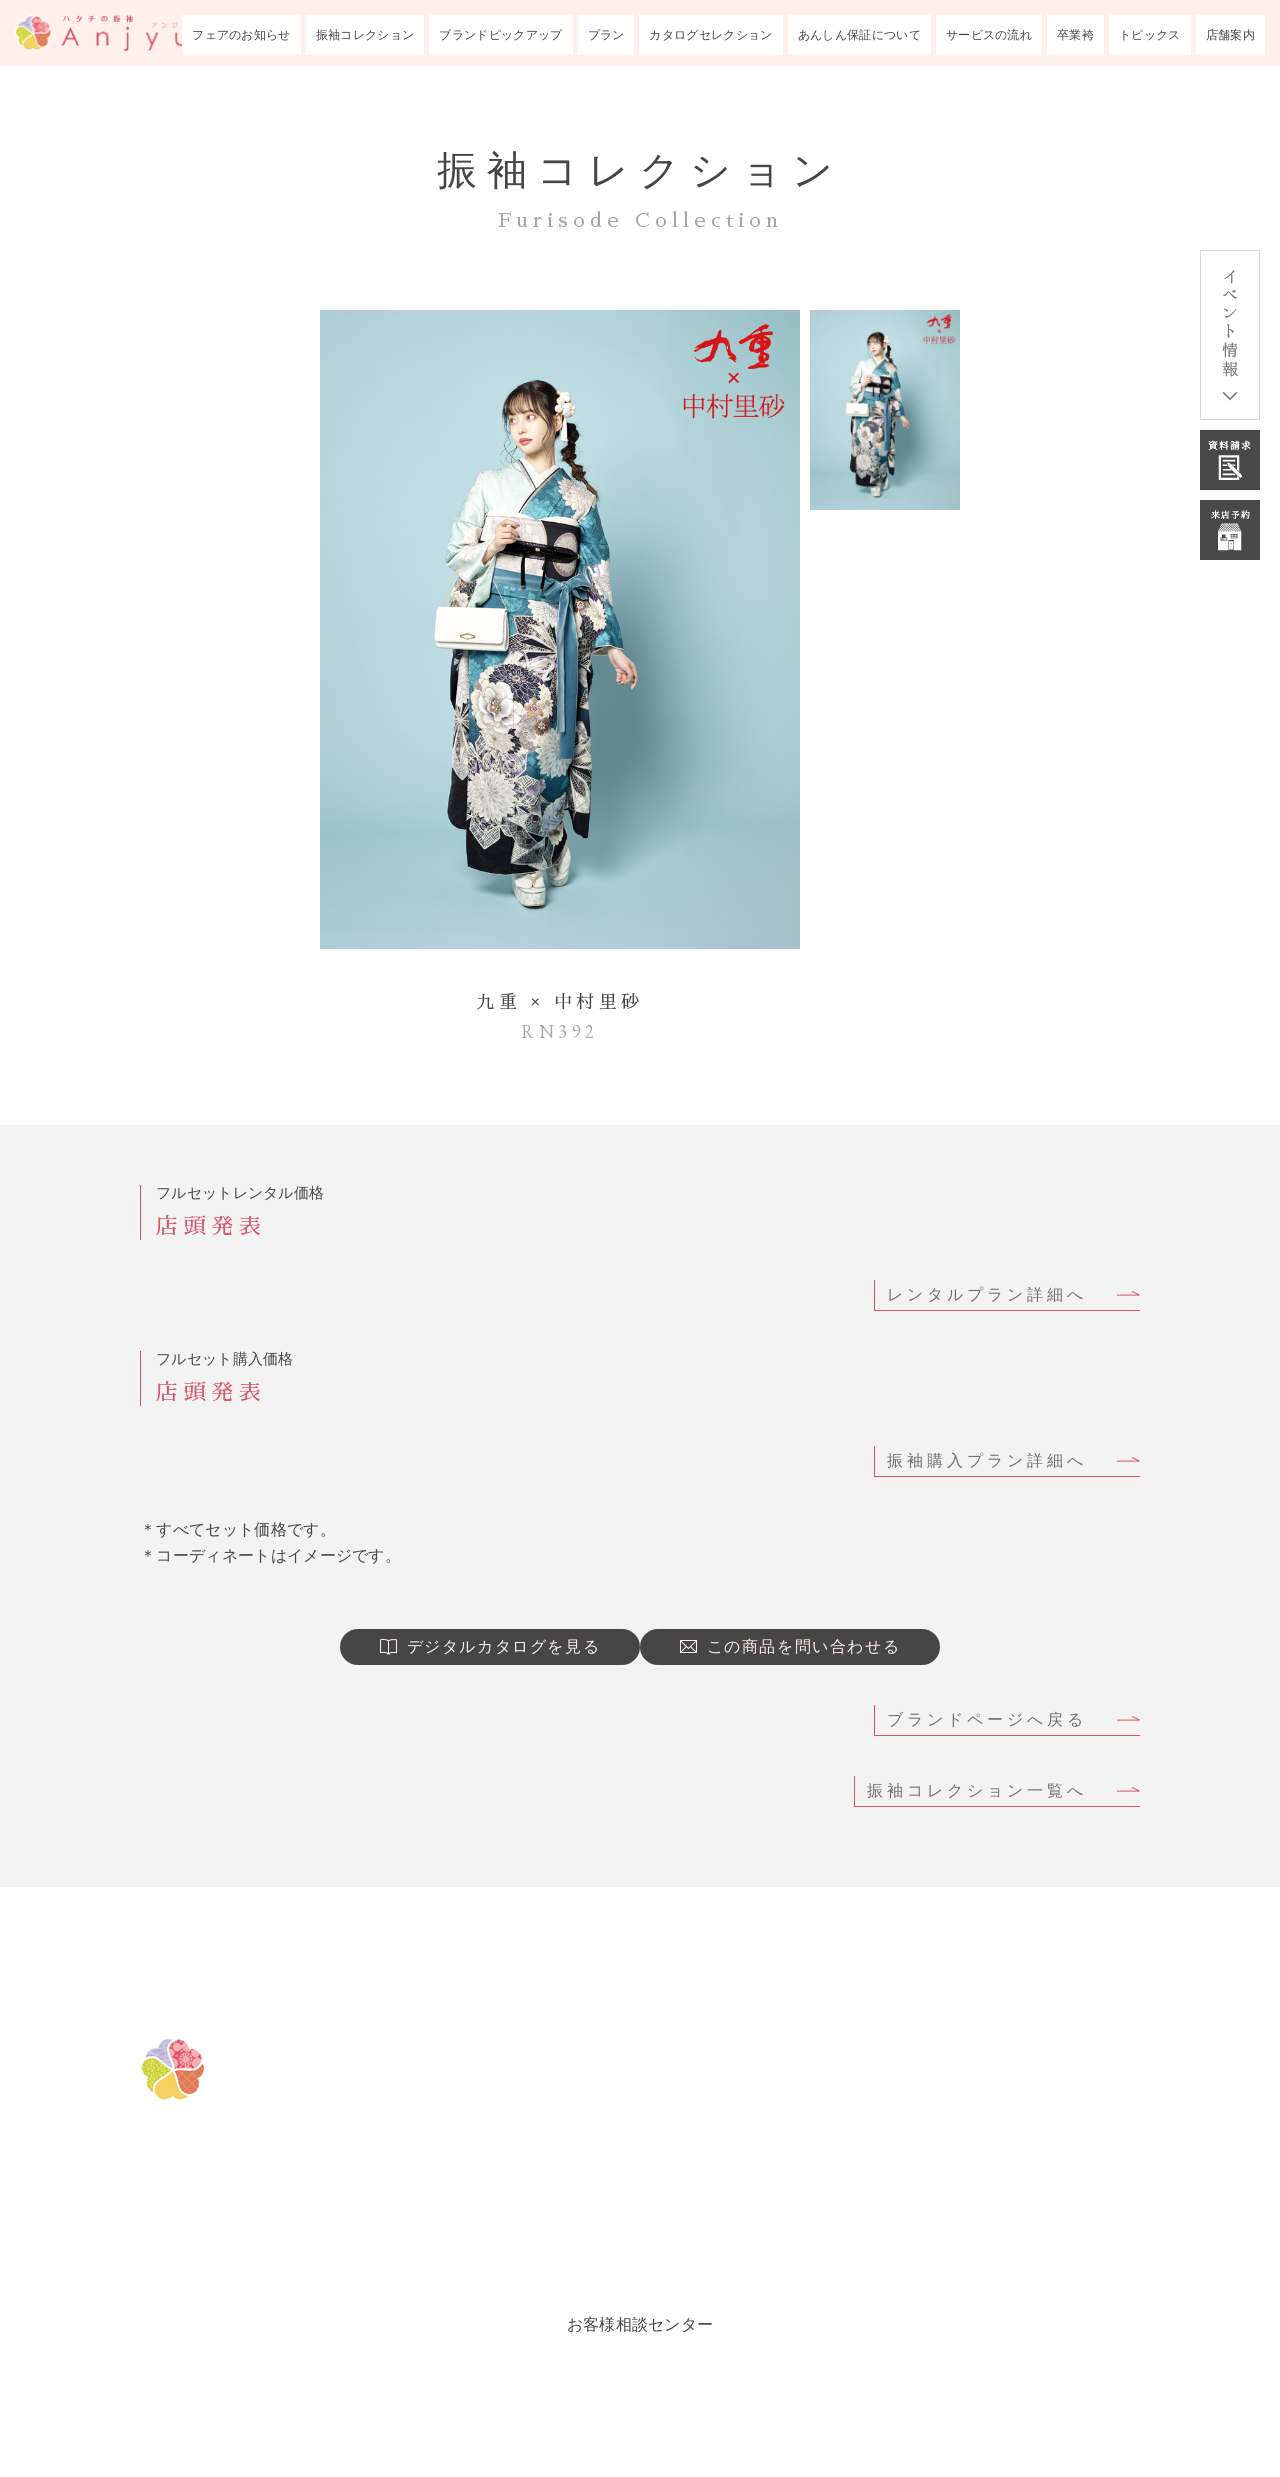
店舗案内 (1230, 35)
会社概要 (916, 2247)
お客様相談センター (640, 2324)
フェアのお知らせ (241, 35)
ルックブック (654, 2247)
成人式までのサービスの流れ (1008, 2097)
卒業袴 (1075, 35)
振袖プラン (644, 2197)
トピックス (1150, 35)
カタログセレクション (710, 35)
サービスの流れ (989, 35)
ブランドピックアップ (500, 35)
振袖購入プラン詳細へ (987, 1460)
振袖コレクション (365, 35)
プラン (606, 35)
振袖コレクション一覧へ (977, 1790)
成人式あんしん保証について (1008, 2047)
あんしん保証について (859, 35)
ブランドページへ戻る (987, 1719)
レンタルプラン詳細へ (987, 1294)
